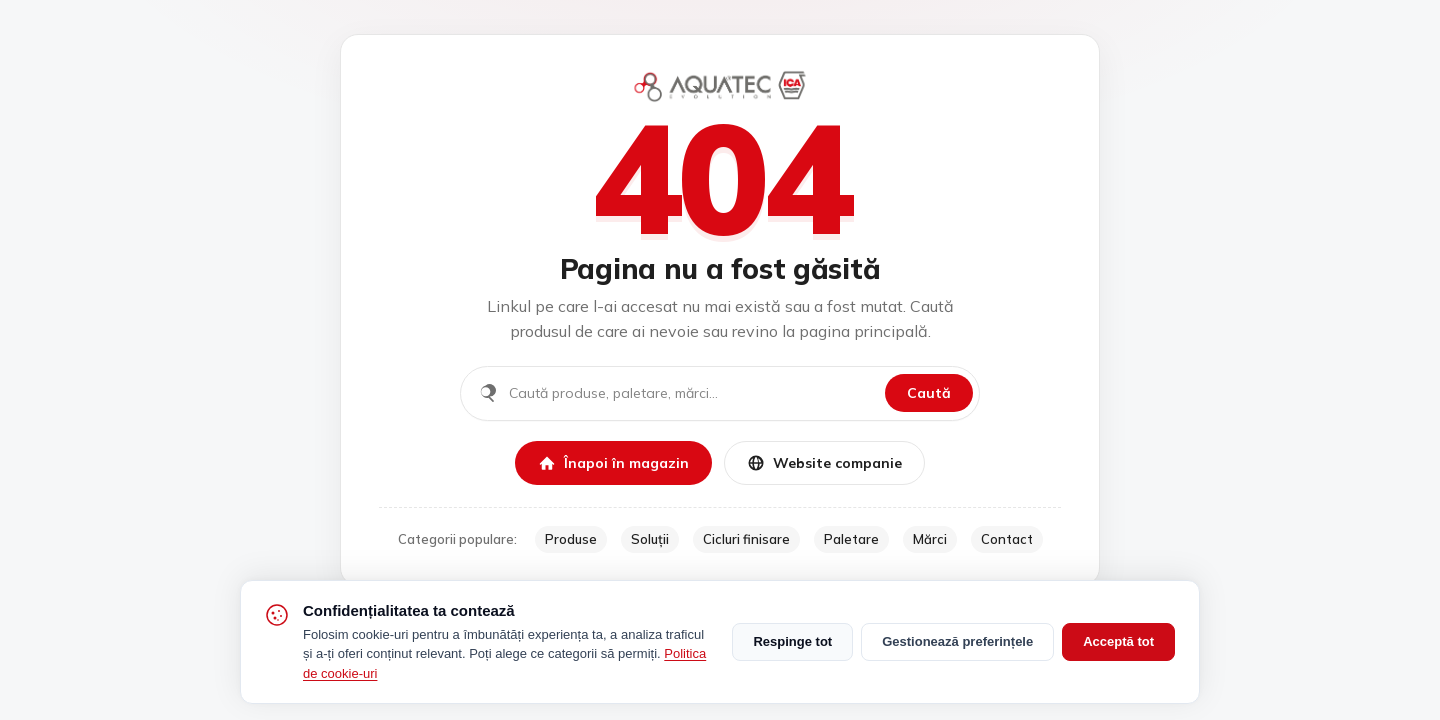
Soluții (650, 539)
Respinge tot (792, 641)
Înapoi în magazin (613, 463)
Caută (929, 393)
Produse (571, 539)
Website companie (824, 463)
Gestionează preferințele (957, 641)
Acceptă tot (1118, 641)
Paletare (851, 539)
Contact (1007, 539)
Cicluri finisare (746, 539)
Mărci (930, 539)
